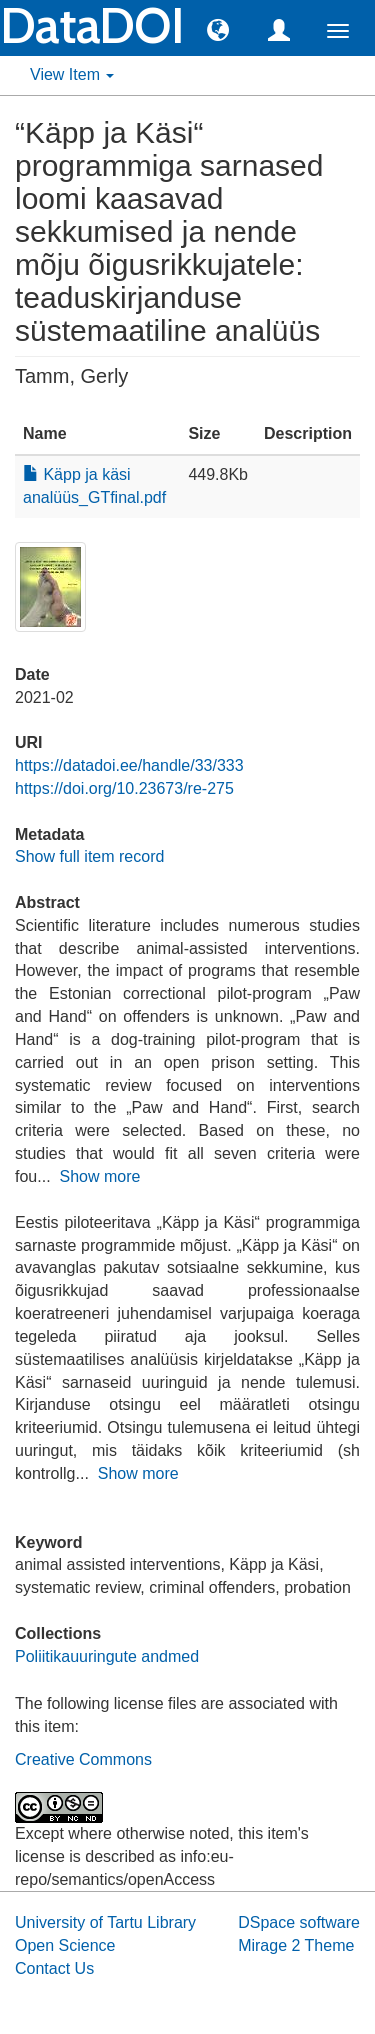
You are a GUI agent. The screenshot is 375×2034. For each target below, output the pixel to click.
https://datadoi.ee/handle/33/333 (129, 765)
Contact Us (54, 1968)
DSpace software (299, 1922)
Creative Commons (83, 1759)
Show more (99, 1176)
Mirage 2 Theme (296, 1945)
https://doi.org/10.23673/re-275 (124, 788)
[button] (218, 29)
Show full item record (89, 856)
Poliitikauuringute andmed (107, 1656)
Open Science (65, 1945)
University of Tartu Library (105, 1922)
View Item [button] (72, 74)
